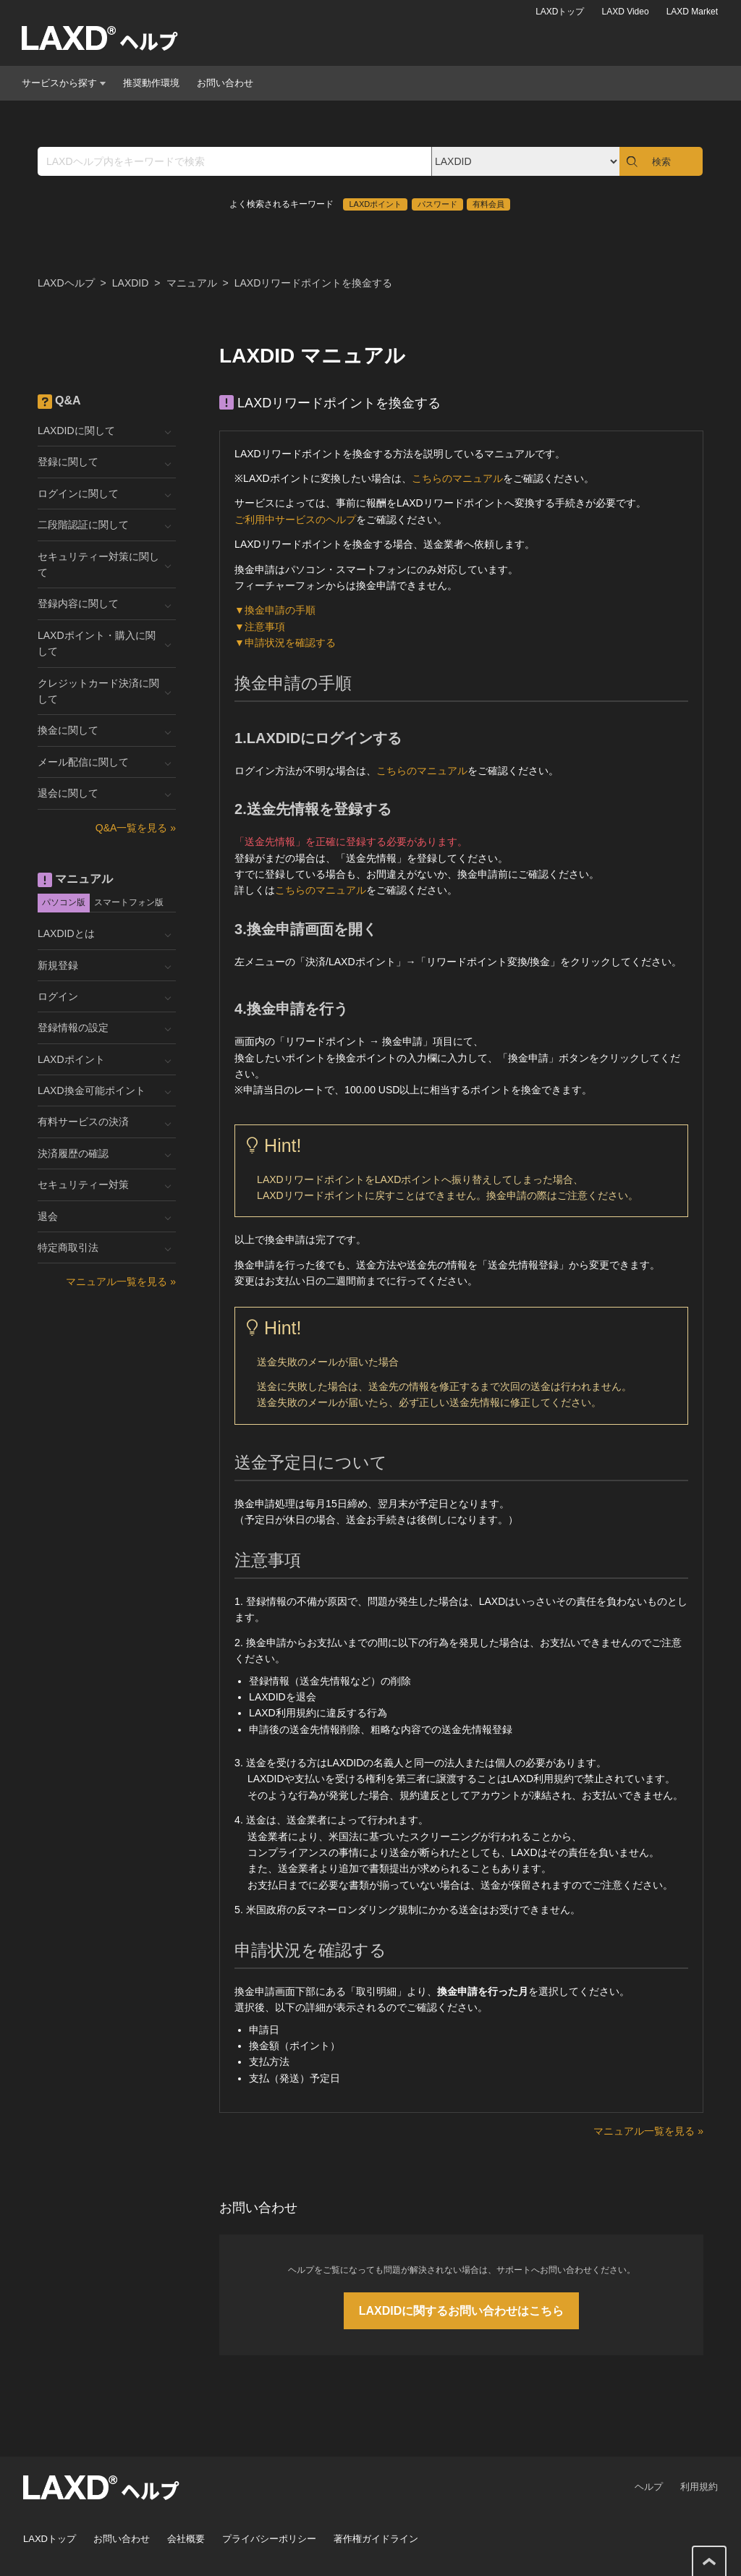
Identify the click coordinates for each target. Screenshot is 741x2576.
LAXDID (130, 283)
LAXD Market (692, 12)
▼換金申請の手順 (275, 610)
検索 (661, 161)
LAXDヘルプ (66, 283)
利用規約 (699, 2486)
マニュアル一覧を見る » (648, 2131)
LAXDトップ (559, 12)
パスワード (437, 204)
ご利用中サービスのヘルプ (295, 519)
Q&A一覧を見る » (136, 828)
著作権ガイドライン (376, 2538)
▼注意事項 (259, 626)
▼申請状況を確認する (285, 642)
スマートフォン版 (129, 902)
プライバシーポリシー (269, 2538)
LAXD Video (624, 12)
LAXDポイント (375, 204)
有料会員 (488, 204)
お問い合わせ (225, 82)
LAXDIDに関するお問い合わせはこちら (461, 2311)
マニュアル (191, 283)
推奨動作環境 (151, 82)
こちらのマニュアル (457, 478)
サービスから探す (64, 82)
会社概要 (186, 2538)
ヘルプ (649, 2486)
